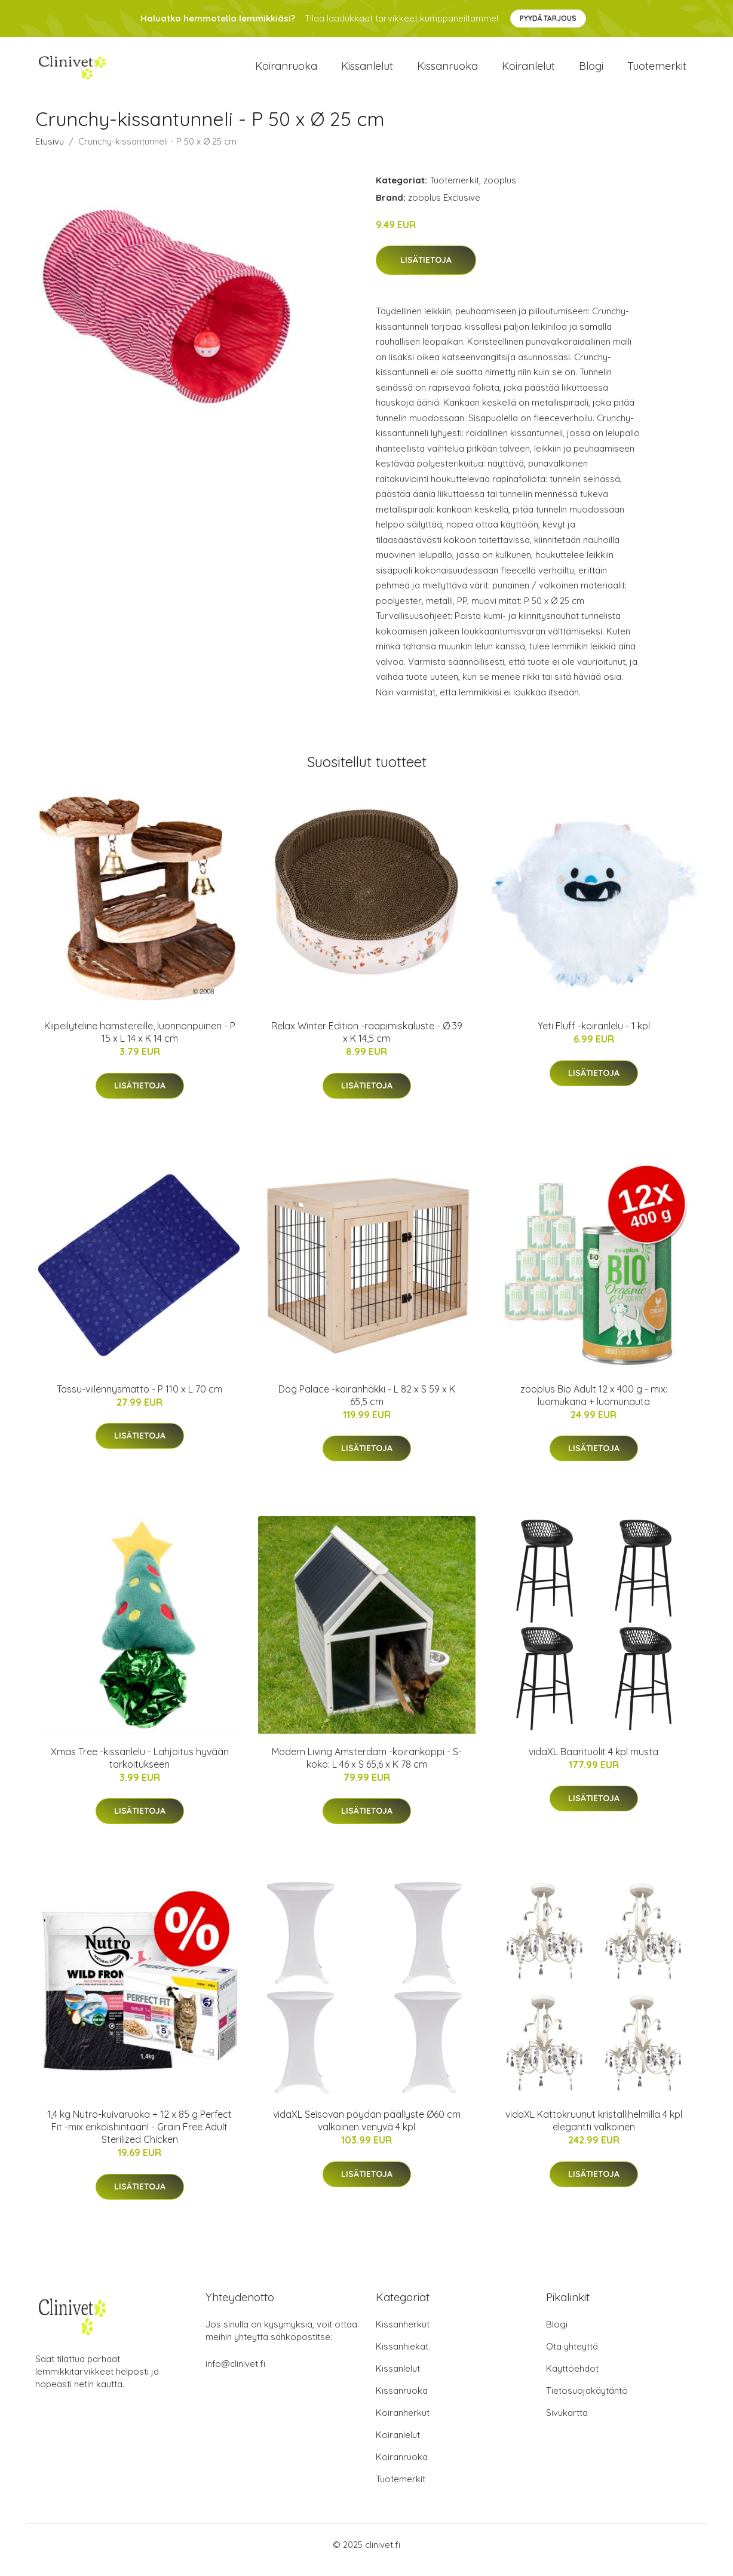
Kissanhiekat (402, 2357)
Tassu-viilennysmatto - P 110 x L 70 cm (139, 1399)
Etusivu (49, 151)
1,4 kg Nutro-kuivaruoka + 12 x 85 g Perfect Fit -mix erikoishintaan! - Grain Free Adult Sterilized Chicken (139, 2137)
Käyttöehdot (572, 2379)
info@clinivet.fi (235, 2374)
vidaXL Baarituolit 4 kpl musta (593, 1762)
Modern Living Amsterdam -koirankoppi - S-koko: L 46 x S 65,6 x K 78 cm (367, 1768)
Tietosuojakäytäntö (587, 2401)
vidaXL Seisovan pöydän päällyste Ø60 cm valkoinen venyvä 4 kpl (367, 2131)
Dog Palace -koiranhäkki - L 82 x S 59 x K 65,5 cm (366, 1405)
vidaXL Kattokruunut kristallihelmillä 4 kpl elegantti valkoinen (593, 2131)
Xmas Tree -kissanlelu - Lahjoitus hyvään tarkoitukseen (140, 1768)
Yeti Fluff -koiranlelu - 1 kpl (594, 1036)
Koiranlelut (528, 71)
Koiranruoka (286, 71)
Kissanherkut (403, 2335)
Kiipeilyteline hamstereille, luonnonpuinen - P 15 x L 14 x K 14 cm (139, 1043)
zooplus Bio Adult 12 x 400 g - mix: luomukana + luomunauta (593, 1405)
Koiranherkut (403, 2423)
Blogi (591, 71)
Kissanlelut (367, 71)
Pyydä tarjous (548, 18)
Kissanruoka (447, 71)
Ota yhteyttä (572, 2357)
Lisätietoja (426, 270)
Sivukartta (567, 2423)
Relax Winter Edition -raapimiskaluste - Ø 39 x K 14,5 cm (366, 1043)
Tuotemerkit (656, 71)
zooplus (499, 190)
